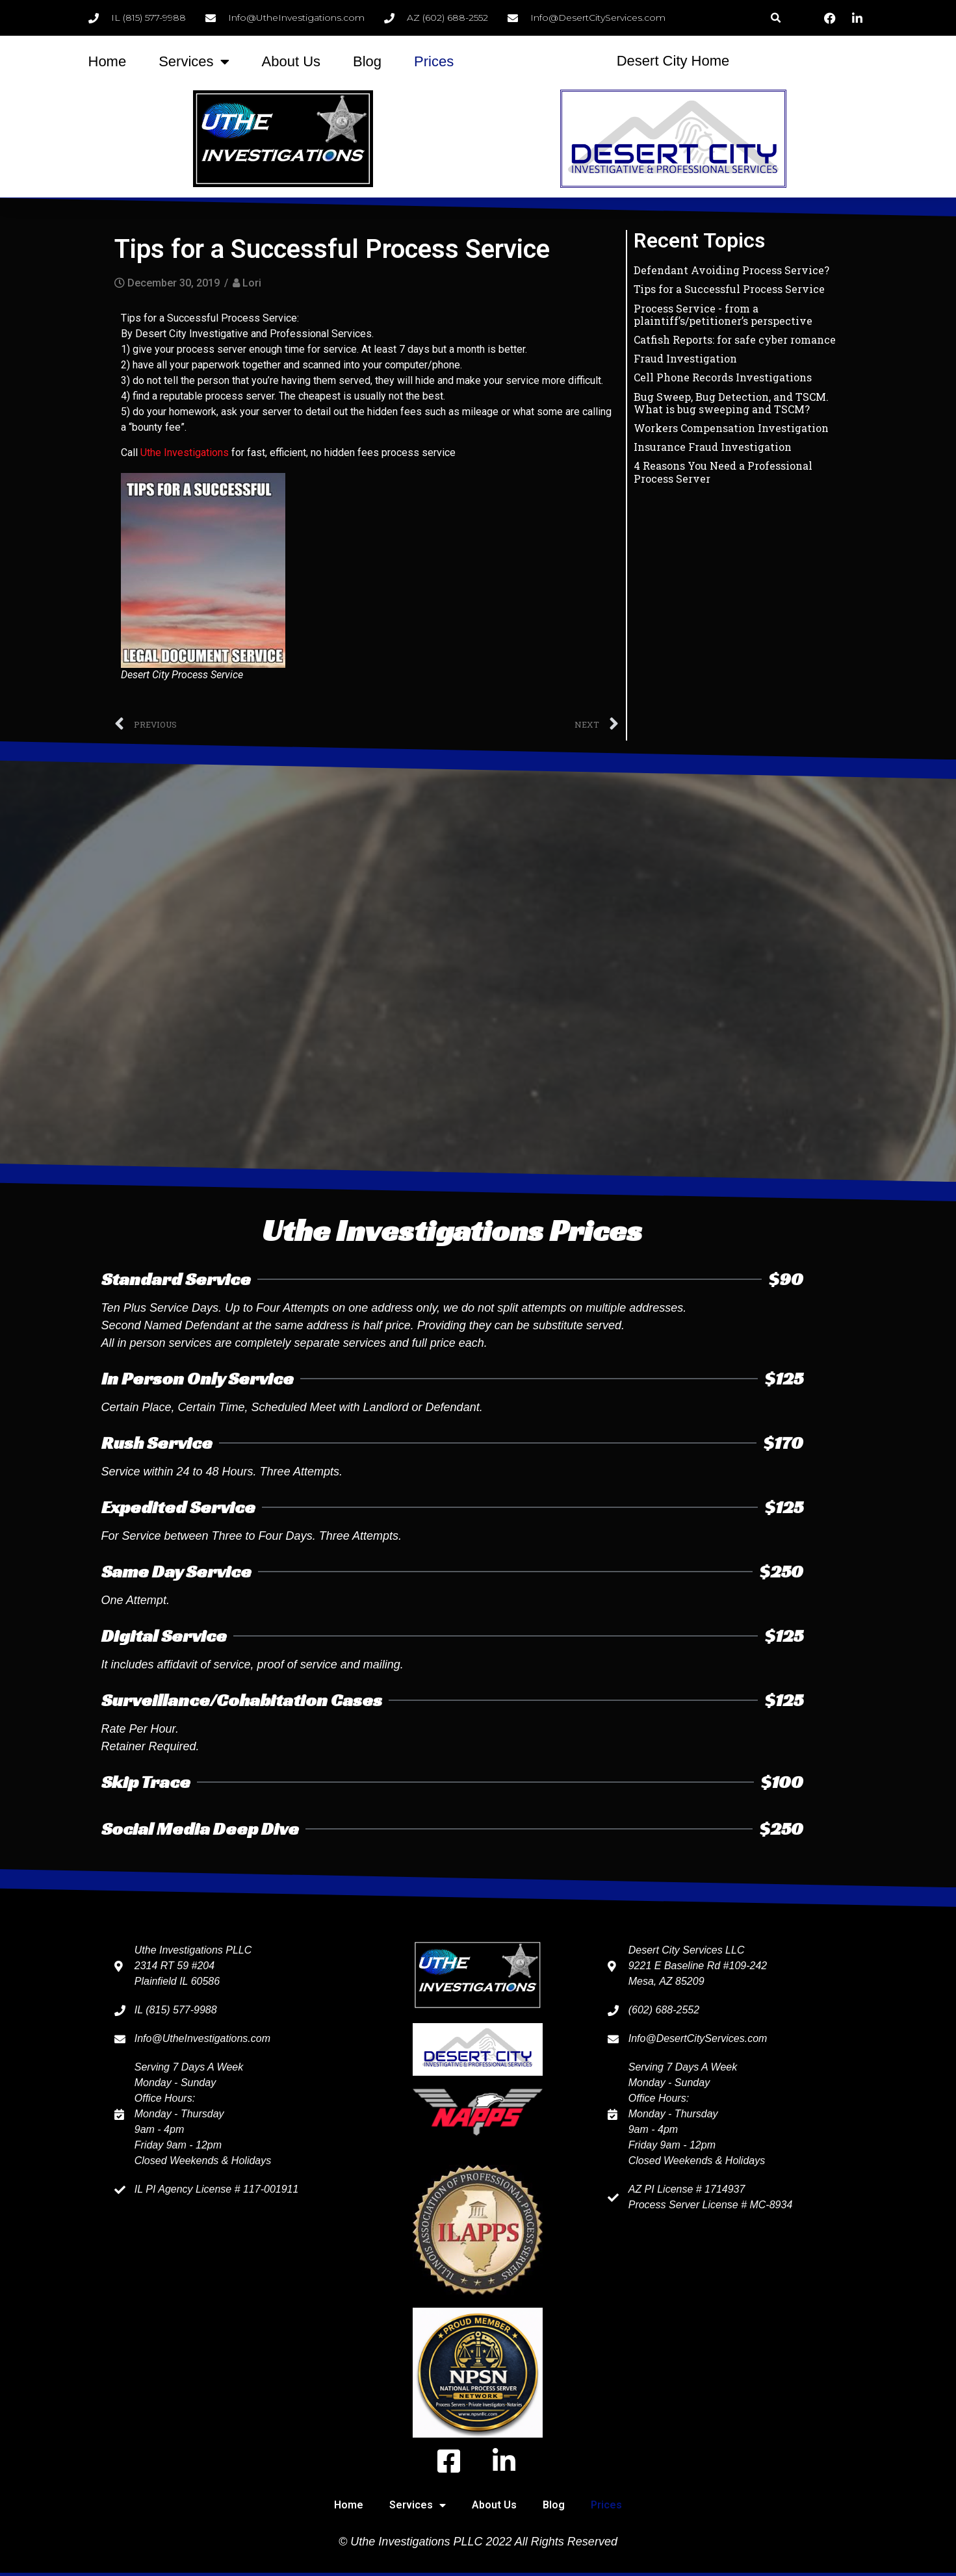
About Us (291, 61)
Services (194, 61)
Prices (434, 61)
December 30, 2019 (173, 283)
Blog (367, 61)
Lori (251, 283)
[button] (776, 18)
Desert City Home (673, 61)
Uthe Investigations (184, 452)
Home (107, 61)
